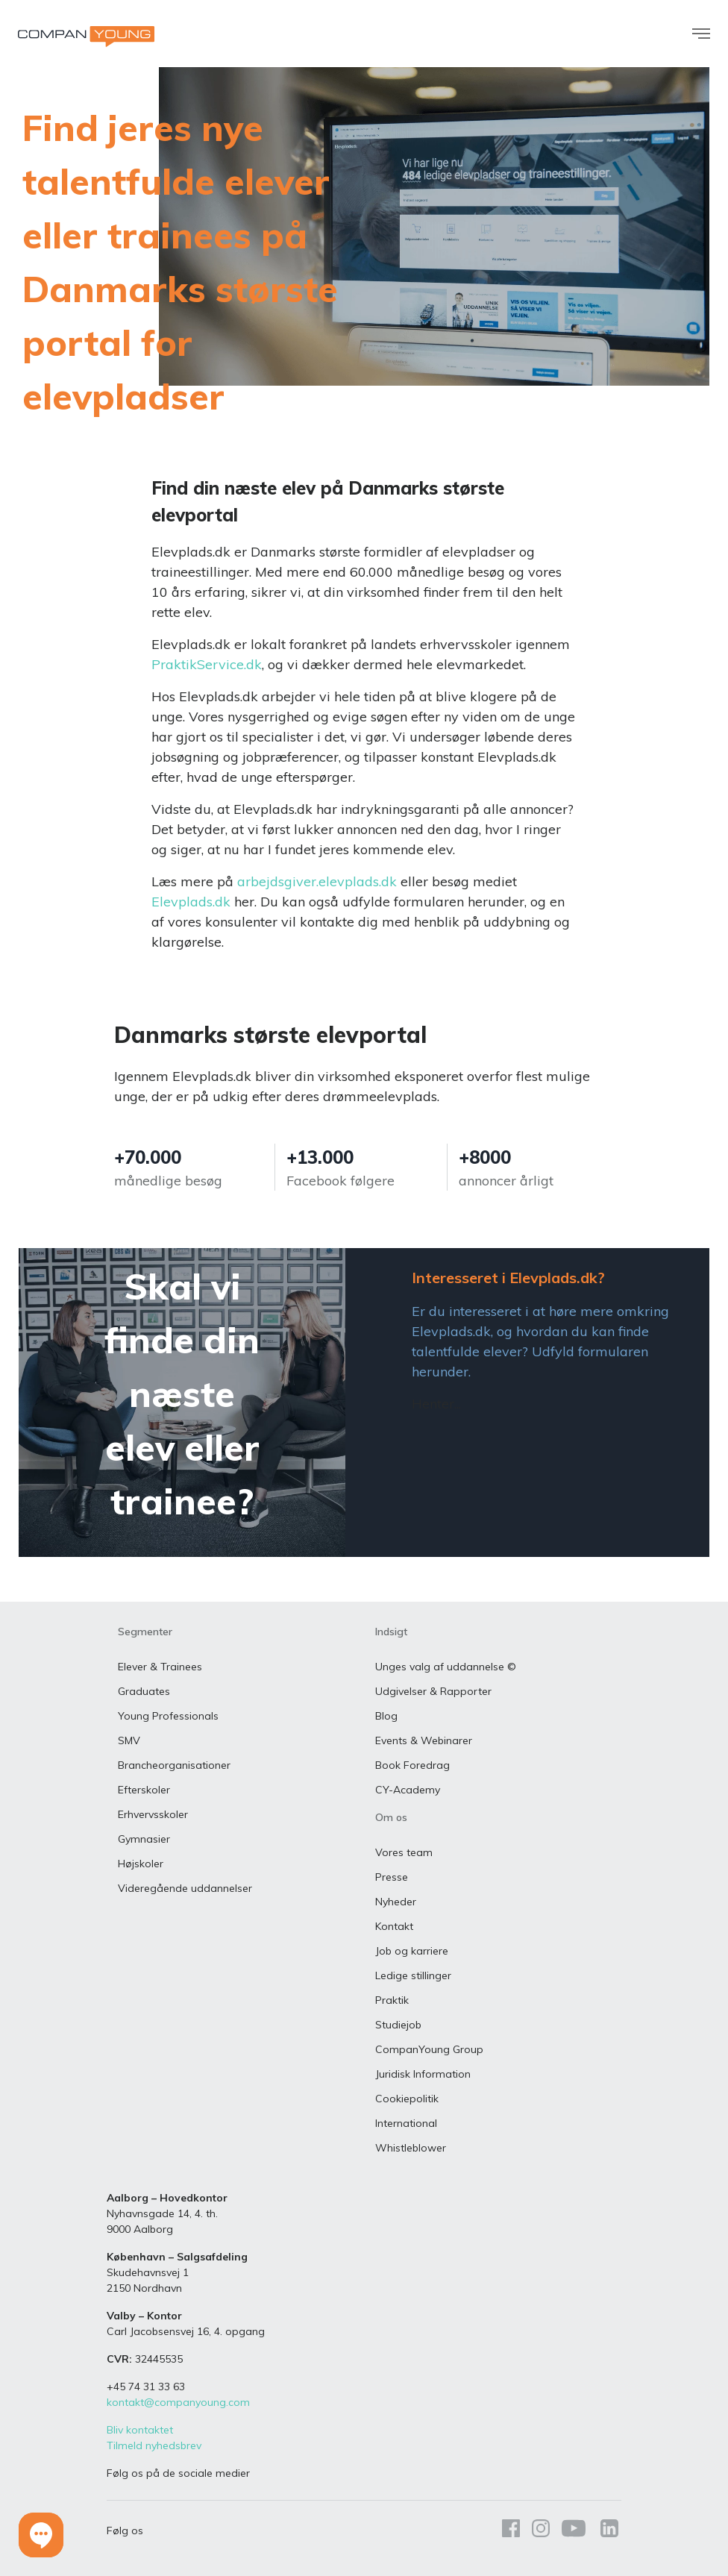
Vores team (404, 1852)
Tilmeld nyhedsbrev (154, 2445)
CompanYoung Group (429, 2049)
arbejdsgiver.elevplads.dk (317, 881)
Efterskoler (144, 1789)
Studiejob (398, 2024)
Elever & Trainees (160, 1666)
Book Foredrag (412, 1765)
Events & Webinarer (423, 1740)
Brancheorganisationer (174, 1765)
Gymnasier (144, 1839)
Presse (391, 1877)
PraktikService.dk (206, 664)
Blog (386, 1716)
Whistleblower (410, 2147)
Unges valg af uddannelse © (445, 1666)
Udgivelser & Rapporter (433, 1691)
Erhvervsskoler (153, 1814)
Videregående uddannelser (185, 1888)
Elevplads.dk (190, 901)
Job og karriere (411, 1951)
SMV (129, 1740)
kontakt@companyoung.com (178, 2402)
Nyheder (395, 1901)
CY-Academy (407, 1789)
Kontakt (394, 1926)
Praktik (392, 2000)
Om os (391, 1817)
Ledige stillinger (413, 1975)
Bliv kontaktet (140, 2429)
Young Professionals (168, 1716)
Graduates (144, 1691)
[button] (41, 2535)
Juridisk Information (423, 2074)
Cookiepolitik (407, 2098)
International (406, 2123)
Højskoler (140, 1863)
